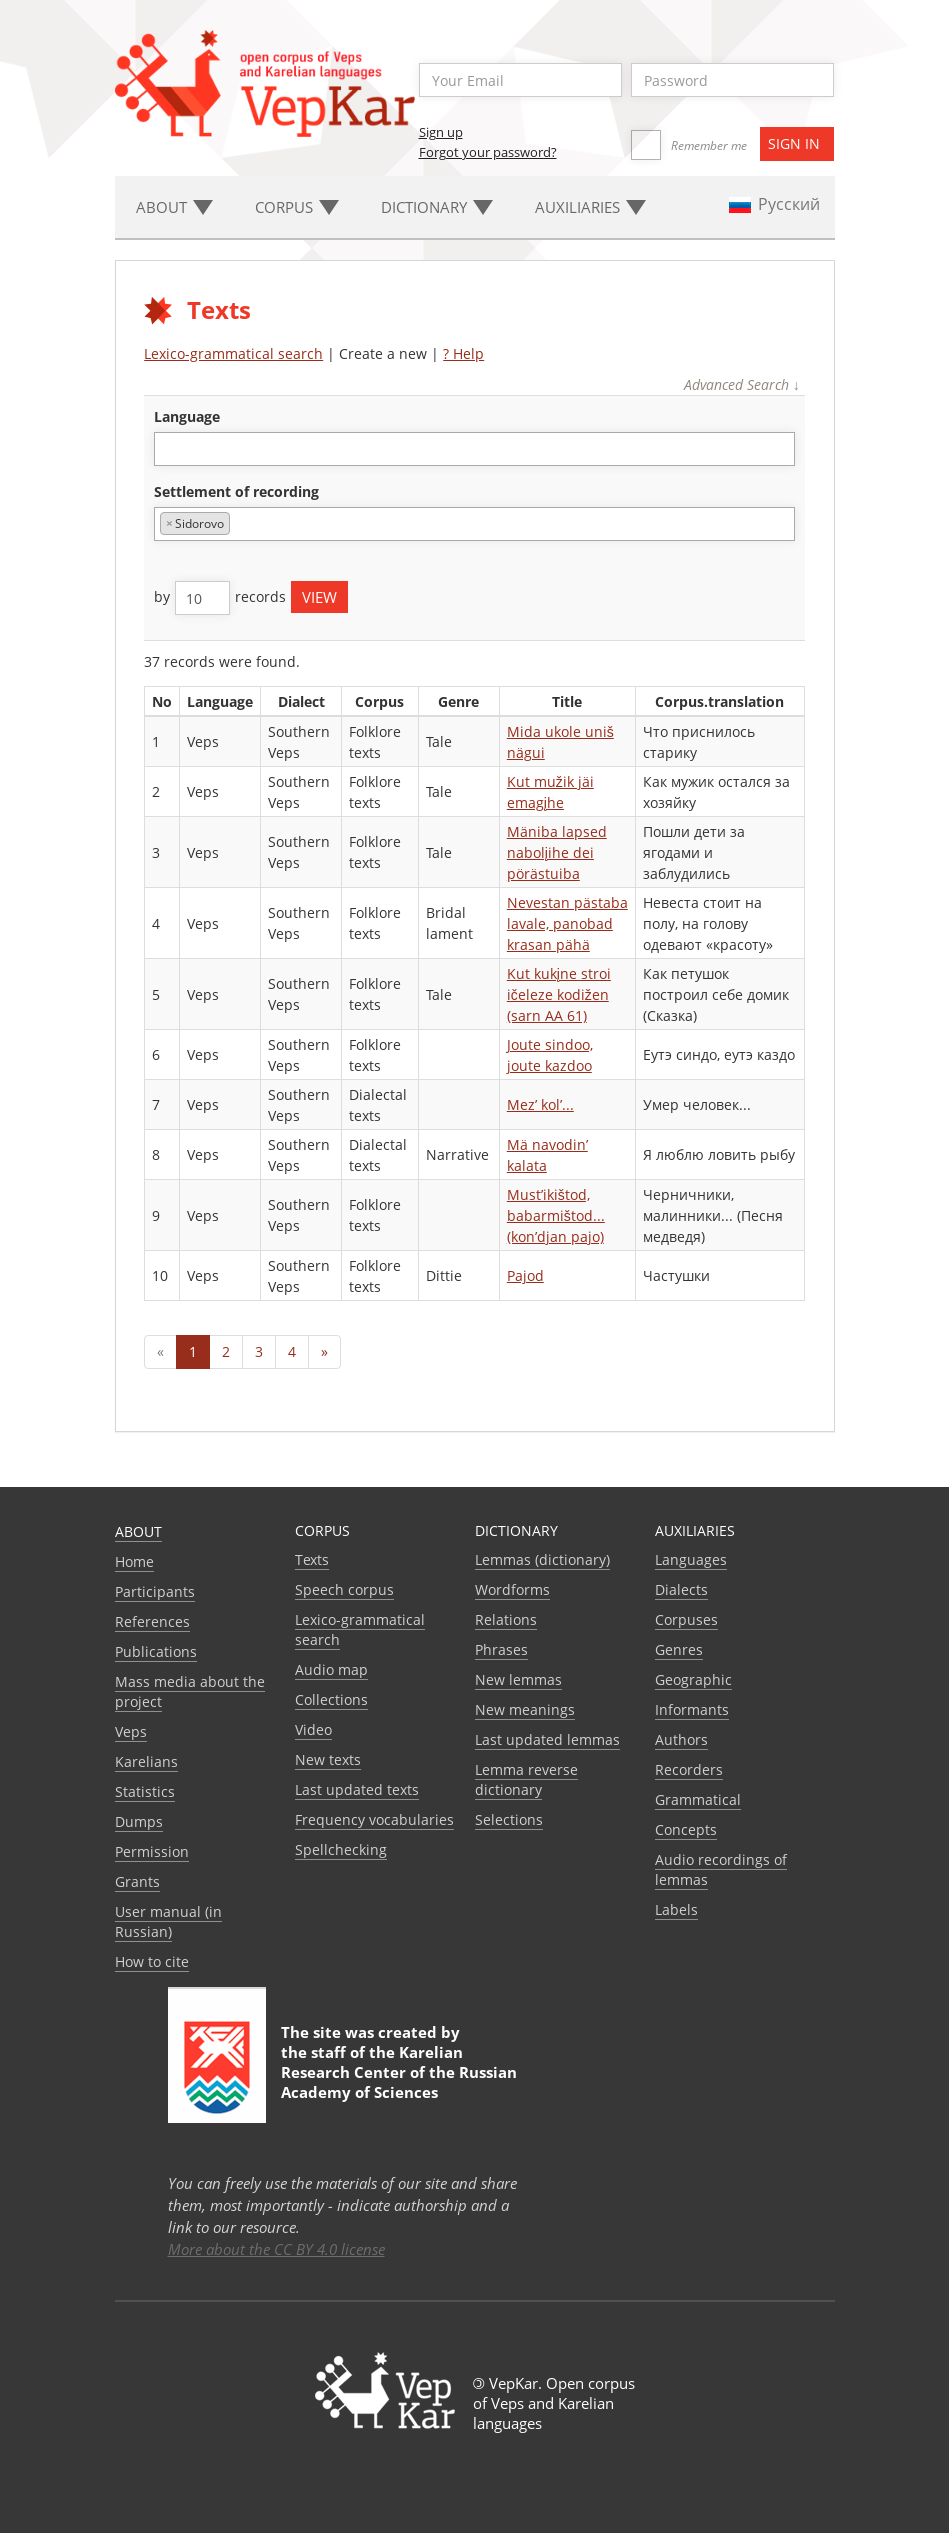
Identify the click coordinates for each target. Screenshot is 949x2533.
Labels (676, 1909)
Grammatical (698, 1799)
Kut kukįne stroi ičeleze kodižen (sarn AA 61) (559, 994)
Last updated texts (357, 1789)
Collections (331, 1699)
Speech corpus (344, 1589)
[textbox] (170, 448)
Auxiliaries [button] (590, 207)
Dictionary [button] (437, 207)
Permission (152, 1851)
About (138, 1531)
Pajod (525, 1275)
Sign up (441, 132)
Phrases (501, 1649)
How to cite (152, 1961)
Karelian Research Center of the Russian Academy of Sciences (399, 2072)
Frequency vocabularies (374, 1819)
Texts (312, 1559)
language (187, 416)
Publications (156, 1651)
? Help (463, 353)
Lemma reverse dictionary (526, 1779)
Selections (509, 1819)
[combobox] (474, 449)
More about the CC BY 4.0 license (276, 2249)
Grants (137, 1881)
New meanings (525, 1709)
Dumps (139, 1821)
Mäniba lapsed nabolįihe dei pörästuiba (557, 852)
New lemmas (518, 1679)
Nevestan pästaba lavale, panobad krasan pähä (567, 923)
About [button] (174, 207)
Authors (681, 1739)
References (152, 1621)
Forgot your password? (488, 152)
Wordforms (512, 1589)
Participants (155, 1591)
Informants (692, 1709)
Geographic (693, 1679)
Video (313, 1729)
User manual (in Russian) (168, 1921)
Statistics (145, 1791)
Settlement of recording (236, 491)
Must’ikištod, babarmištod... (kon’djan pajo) (556, 1215)
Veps (131, 1731)
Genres (679, 1649)
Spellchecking (341, 1849)
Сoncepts (686, 1829)
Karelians (146, 1761)
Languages (691, 1559)
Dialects (681, 1589)
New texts (328, 1759)
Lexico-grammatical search (233, 353)
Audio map (331, 1669)
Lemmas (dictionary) (542, 1559)
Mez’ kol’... (540, 1104)
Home (134, 1561)
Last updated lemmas (547, 1739)
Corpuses (686, 1619)
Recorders (689, 1769)
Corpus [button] (297, 207)
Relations (506, 1619)
